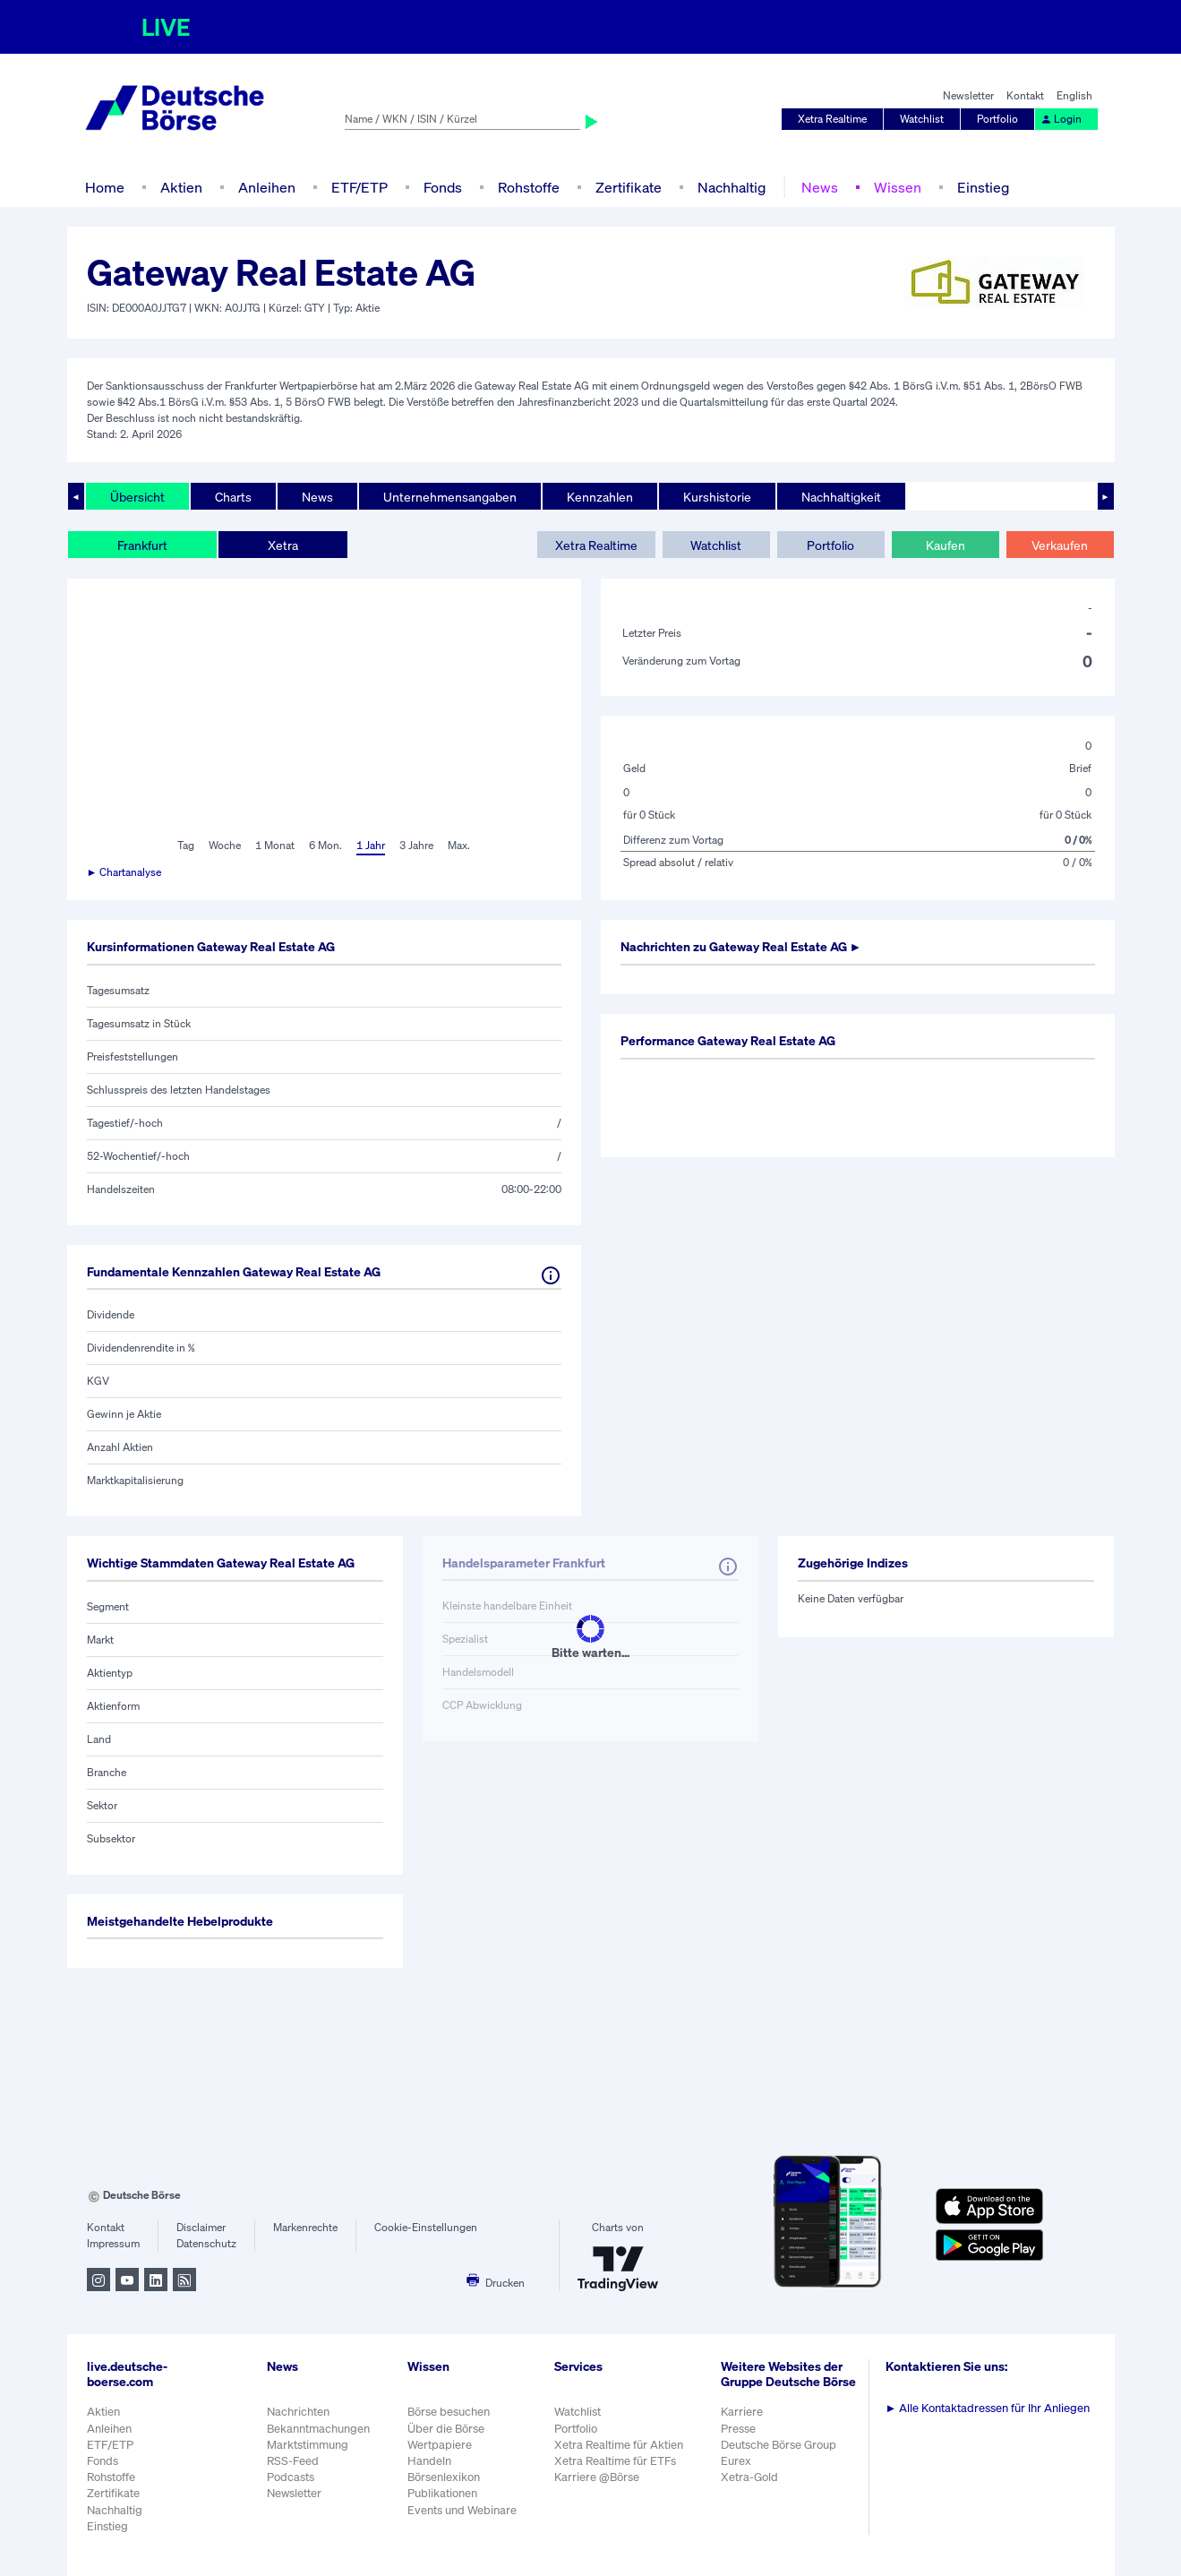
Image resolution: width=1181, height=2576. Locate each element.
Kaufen (945, 545)
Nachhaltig (731, 187)
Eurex (736, 2461)
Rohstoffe (529, 187)
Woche (225, 845)
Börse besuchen (448, 2411)
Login (1061, 118)
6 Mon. (325, 845)
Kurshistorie (717, 496)
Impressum (113, 2243)
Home (104, 187)
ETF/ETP (359, 187)
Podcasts (290, 2477)
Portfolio (997, 118)
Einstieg (983, 187)
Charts (233, 496)
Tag (185, 845)
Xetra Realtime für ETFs (615, 2461)
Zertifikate (628, 187)
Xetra (283, 545)
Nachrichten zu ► (741, 946)
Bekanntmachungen (318, 2428)
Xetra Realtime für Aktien (618, 2444)
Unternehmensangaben (450, 496)
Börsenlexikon (443, 2477)
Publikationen (442, 2493)
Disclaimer (201, 2227)
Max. (459, 845)
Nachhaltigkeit (841, 496)
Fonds (443, 187)
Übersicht (137, 496)
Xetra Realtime (832, 118)
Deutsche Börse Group (778, 2444)
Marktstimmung (307, 2444)
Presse (738, 2428)
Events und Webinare (462, 2510)
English (1074, 95)
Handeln (429, 2461)
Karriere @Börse (596, 2477)
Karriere (742, 2411)
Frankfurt (142, 545)
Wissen (897, 187)
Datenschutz (206, 2243)
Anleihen (266, 187)
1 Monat (275, 845)
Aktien (181, 187)
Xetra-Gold (749, 2477)
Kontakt (1025, 95)
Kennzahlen (600, 496)
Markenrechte (305, 2227)
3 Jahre (416, 845)
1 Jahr (370, 845)
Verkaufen (1059, 545)
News (819, 187)
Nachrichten (298, 2411)
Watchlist (922, 118)
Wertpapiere (439, 2444)
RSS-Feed (293, 2461)
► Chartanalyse (124, 872)
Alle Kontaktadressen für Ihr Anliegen (988, 2408)
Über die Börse (445, 2428)
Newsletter (968, 95)
